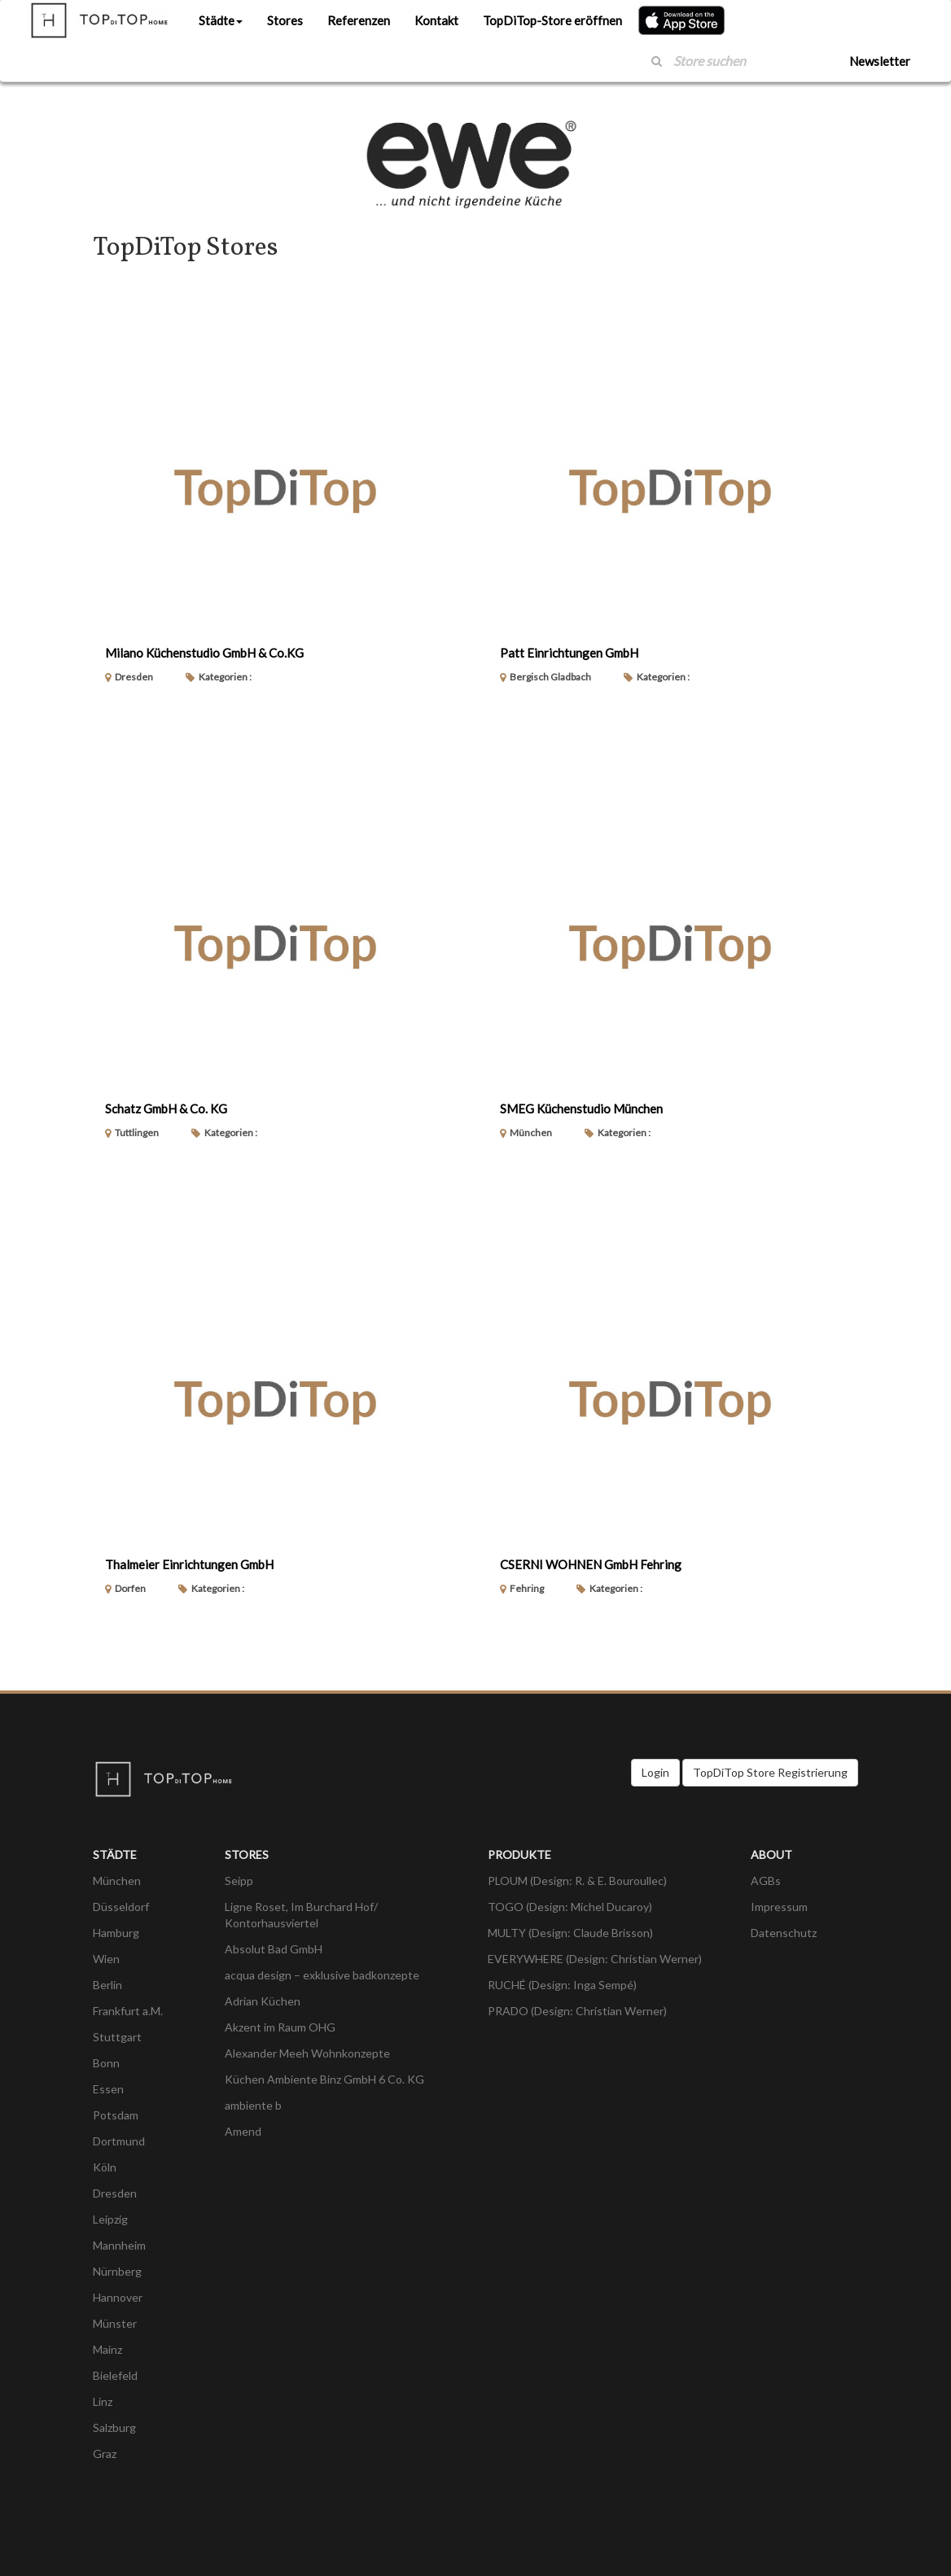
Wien (106, 1959)
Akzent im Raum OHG (280, 2027)
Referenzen (358, 20)
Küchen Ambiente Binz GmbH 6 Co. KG (324, 2079)
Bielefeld (115, 2375)
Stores (285, 20)
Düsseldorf (121, 1906)
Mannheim (119, 2245)
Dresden (115, 2193)
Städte (221, 20)
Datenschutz (784, 1933)
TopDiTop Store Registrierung (770, 1772)
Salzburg (114, 2427)
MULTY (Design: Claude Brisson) (570, 1933)
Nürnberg (117, 2271)
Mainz (107, 2349)
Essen (108, 2089)
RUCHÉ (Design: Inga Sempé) (562, 1985)
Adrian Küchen (262, 2001)
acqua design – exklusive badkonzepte (322, 1975)
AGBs (766, 1880)
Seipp (239, 1880)
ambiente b (253, 2105)
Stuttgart (117, 2037)
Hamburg (116, 1933)
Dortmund (119, 2141)
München (117, 1880)
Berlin (107, 1985)
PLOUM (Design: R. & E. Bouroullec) (577, 1880)
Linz (102, 2401)
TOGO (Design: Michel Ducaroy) (570, 1906)
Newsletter (879, 61)
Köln (104, 2167)
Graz (104, 2453)
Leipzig (110, 2219)
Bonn (106, 2063)
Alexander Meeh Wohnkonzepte (307, 2053)
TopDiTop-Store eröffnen (552, 20)
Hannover (117, 2297)
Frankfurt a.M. (128, 2011)
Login (655, 1772)
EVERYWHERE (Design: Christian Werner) (595, 1959)
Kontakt (436, 20)
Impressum (779, 1906)
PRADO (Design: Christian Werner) (577, 2011)
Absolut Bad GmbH (273, 1949)
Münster (115, 2323)
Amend (243, 2131)
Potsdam (115, 2115)
